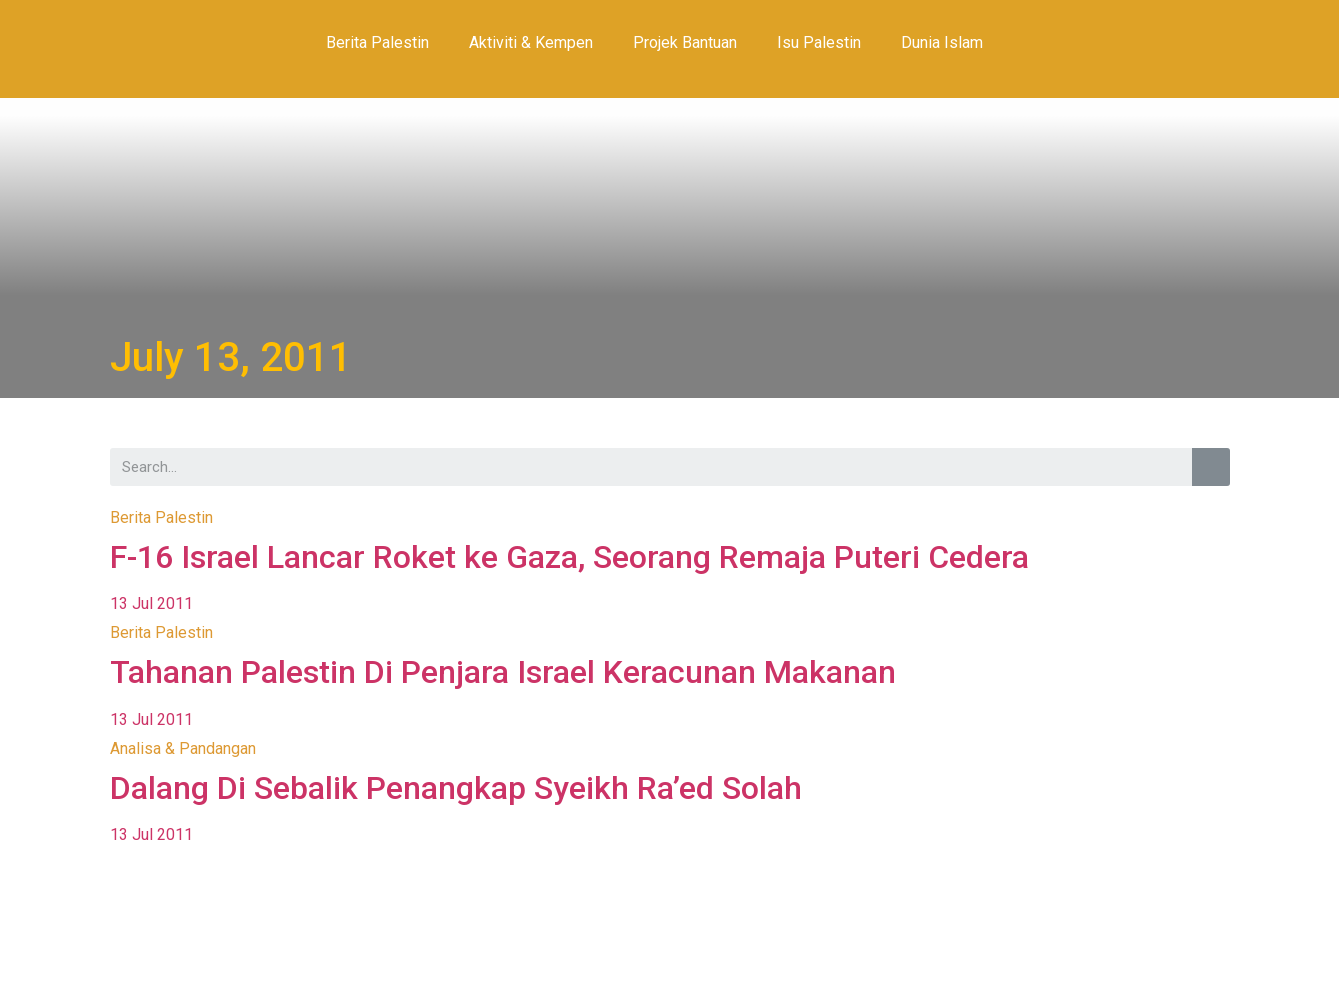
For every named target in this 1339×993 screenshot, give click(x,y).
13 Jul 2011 (151, 603)
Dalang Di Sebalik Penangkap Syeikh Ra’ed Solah (456, 788)
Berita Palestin (377, 42)
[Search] (1211, 467)
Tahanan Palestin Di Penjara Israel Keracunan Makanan (503, 672)
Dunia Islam (942, 42)
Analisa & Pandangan (183, 748)
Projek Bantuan (685, 42)
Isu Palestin (819, 42)
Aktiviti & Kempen (531, 42)
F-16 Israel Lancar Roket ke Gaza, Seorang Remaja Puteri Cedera (569, 557)
